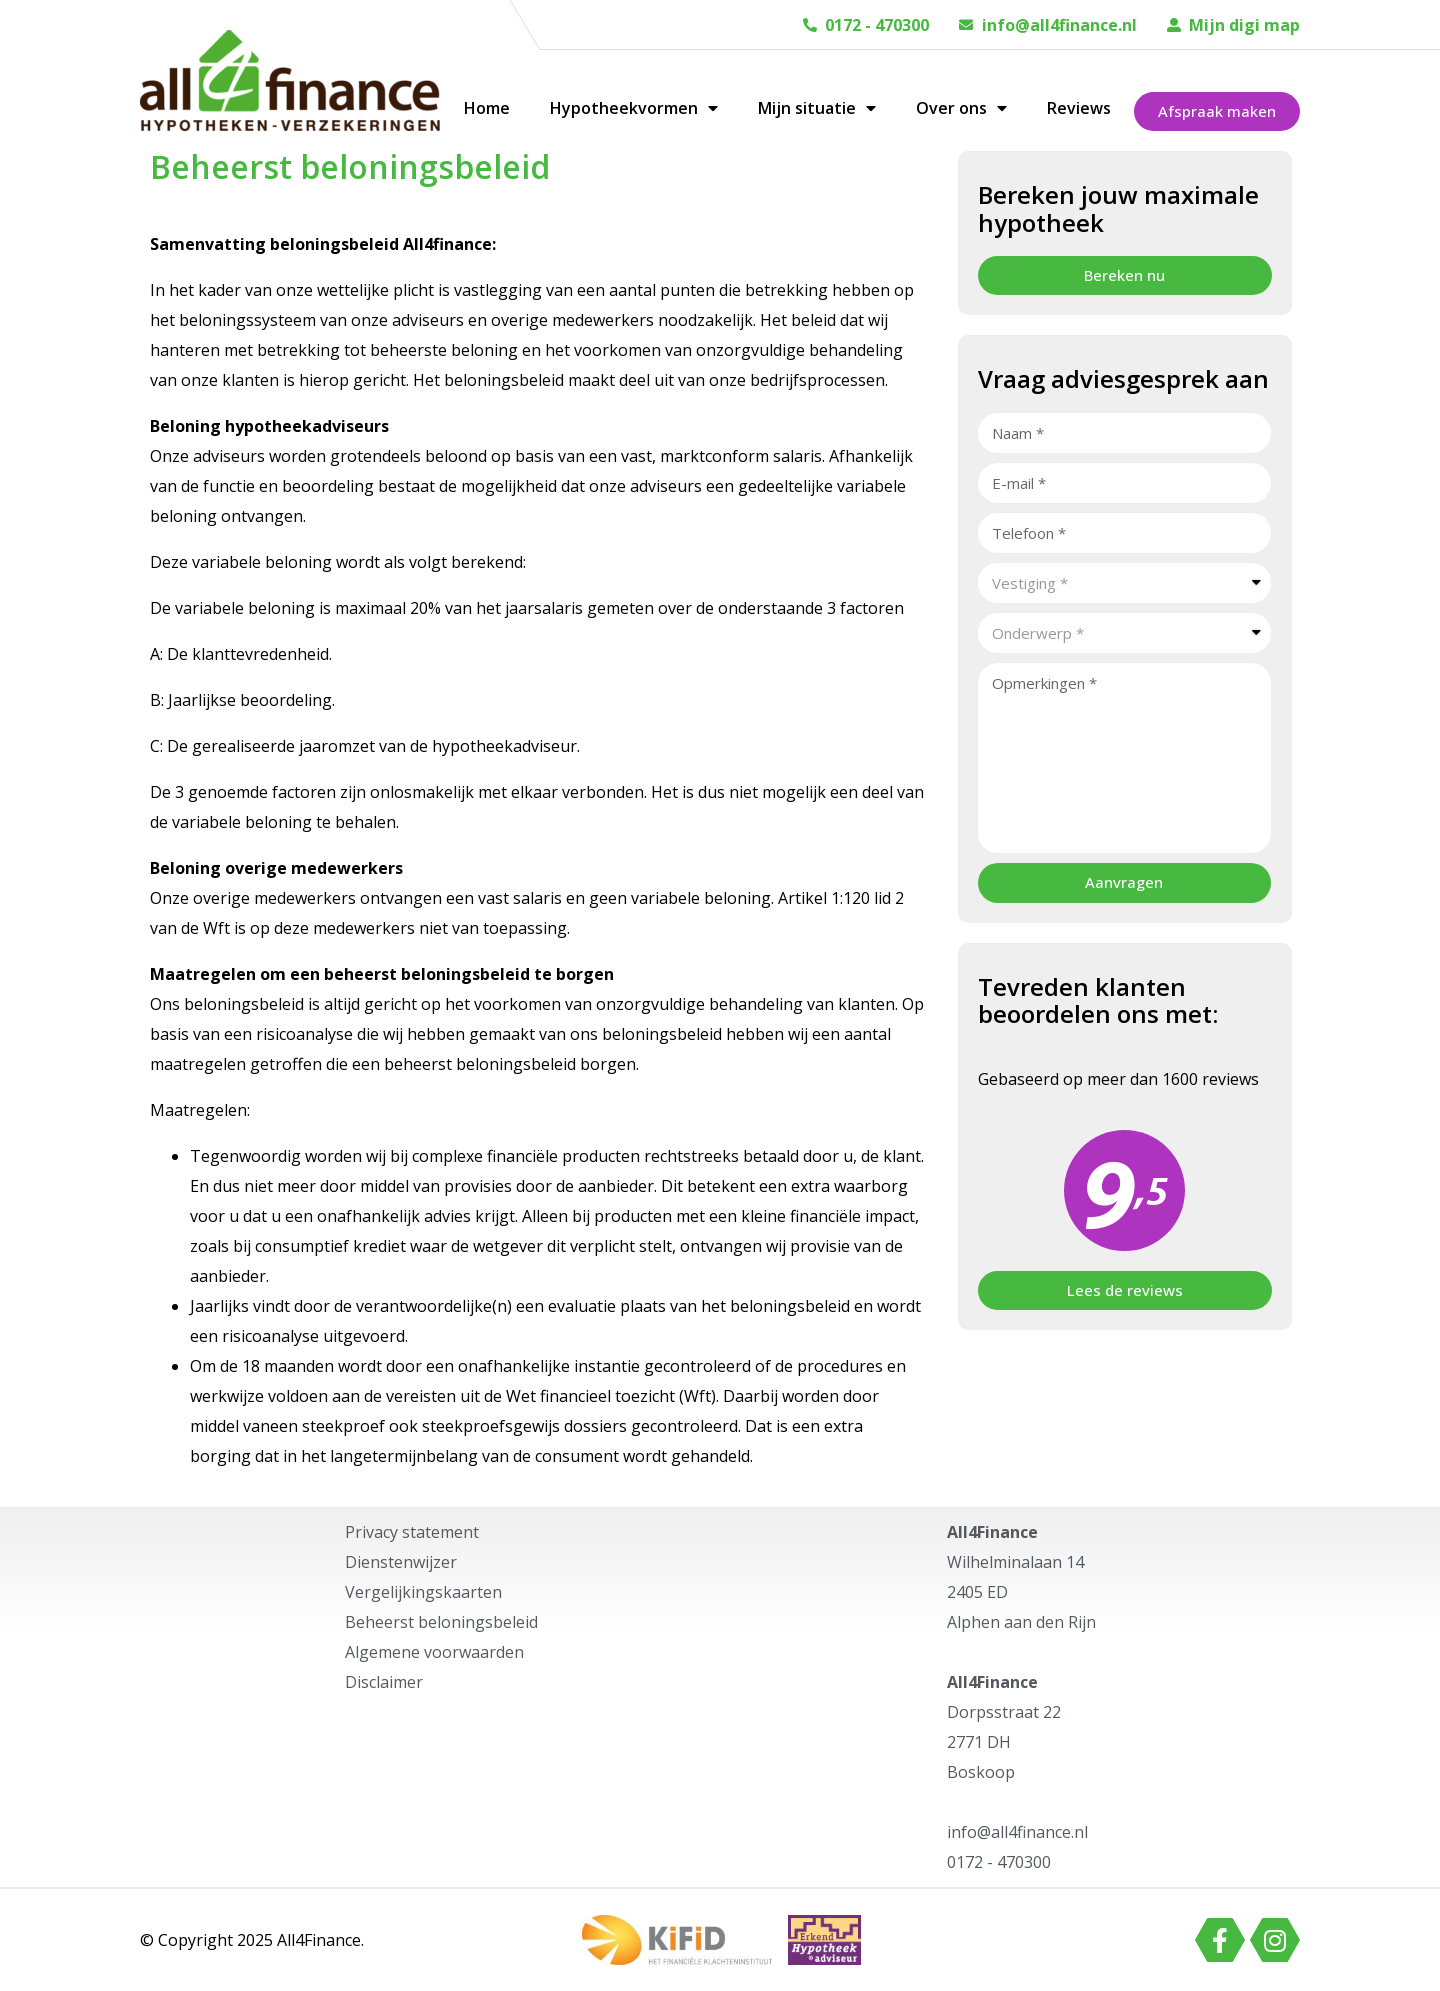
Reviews (1079, 108)
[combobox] (1124, 583)
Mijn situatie (817, 108)
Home (487, 108)
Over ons (961, 108)
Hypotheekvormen (634, 108)
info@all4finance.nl (1059, 25)
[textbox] (1124, 583)
